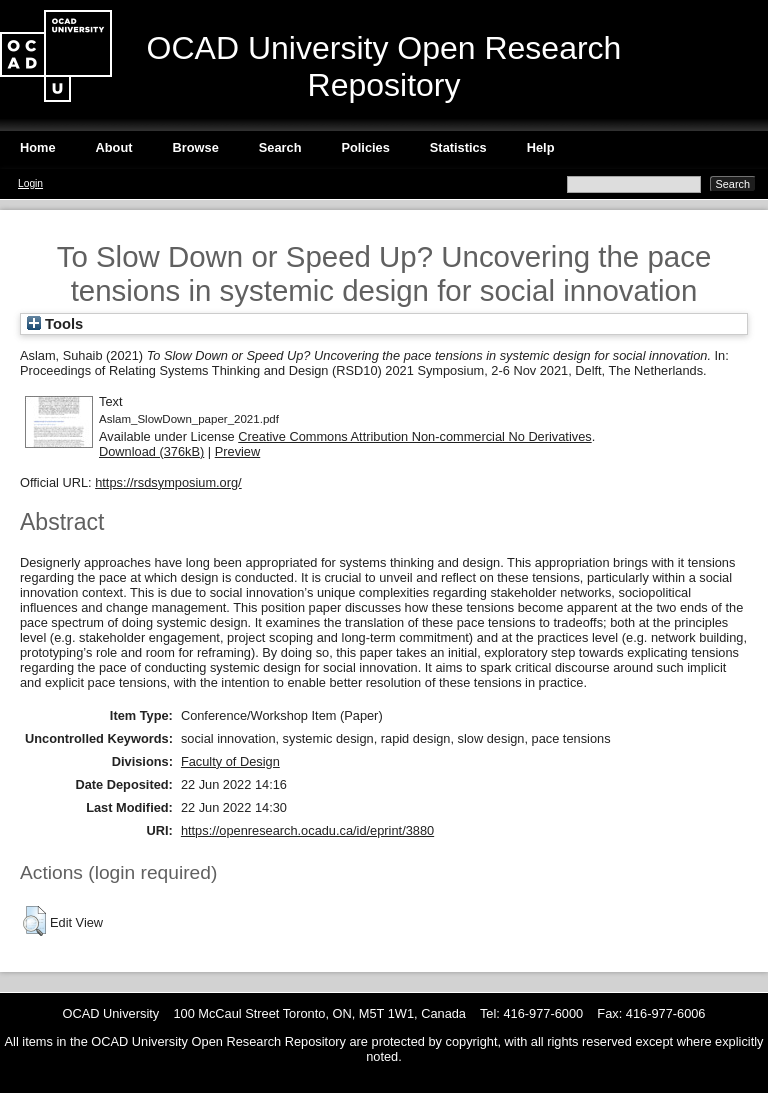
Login (30, 183)
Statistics (458, 147)
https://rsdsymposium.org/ (168, 482)
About (114, 147)
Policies (365, 147)
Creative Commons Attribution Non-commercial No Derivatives (414, 436)
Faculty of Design (230, 761)
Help (541, 147)
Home (38, 147)
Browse (196, 147)
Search (280, 147)
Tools (55, 324)
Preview (238, 451)
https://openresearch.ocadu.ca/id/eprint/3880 (307, 830)
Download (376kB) (151, 451)
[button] (34, 921)
